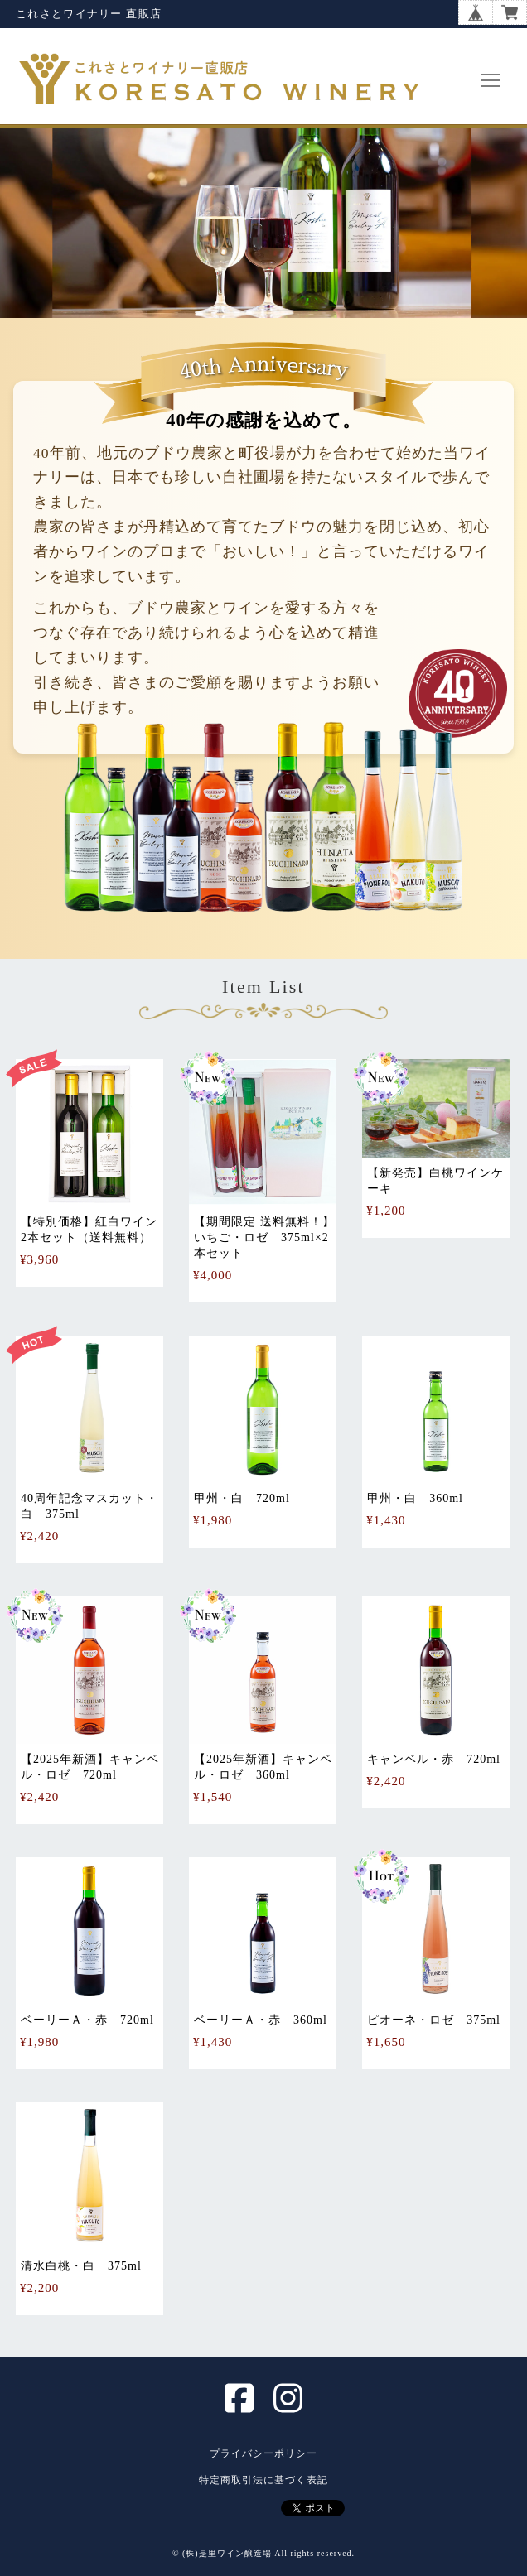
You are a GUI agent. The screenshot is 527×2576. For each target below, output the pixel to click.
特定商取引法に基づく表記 (263, 2480)
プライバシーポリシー (263, 2453)
